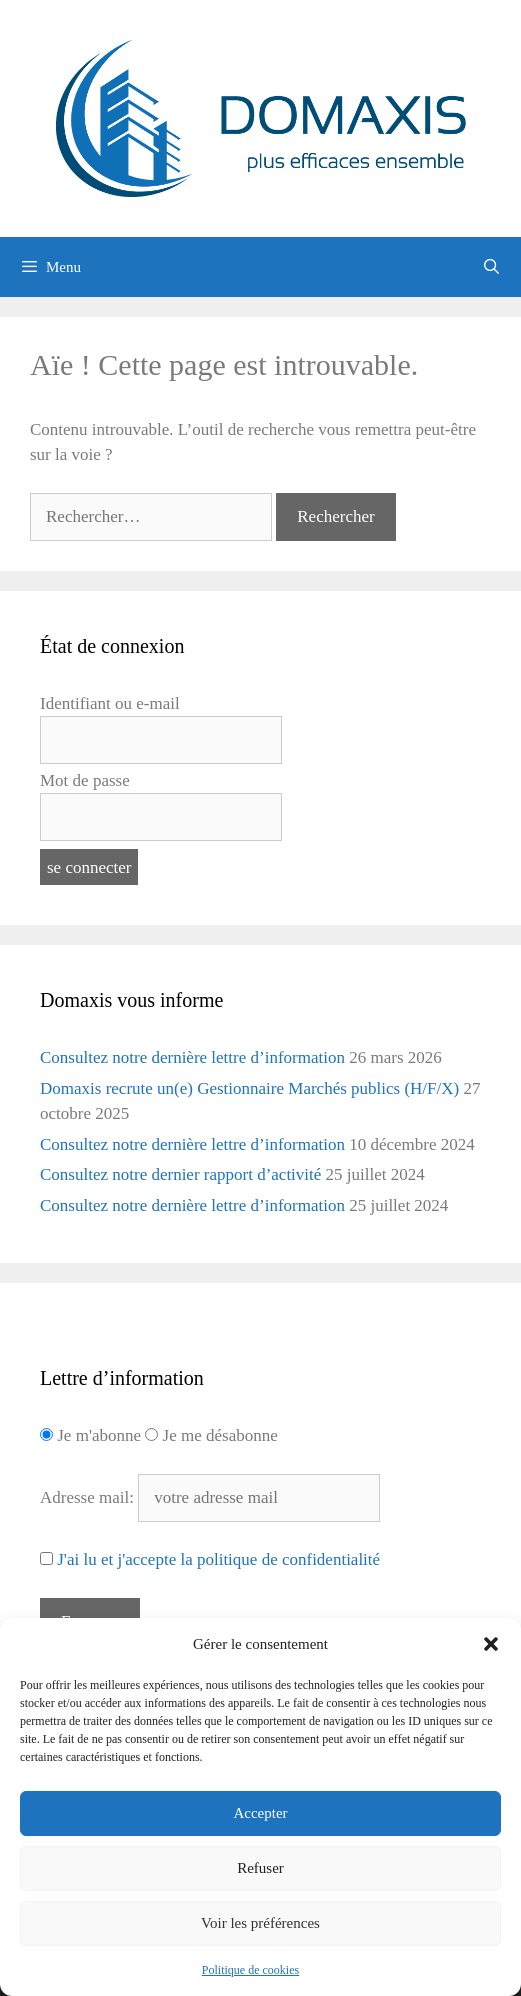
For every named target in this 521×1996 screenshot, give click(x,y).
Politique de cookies (250, 1970)
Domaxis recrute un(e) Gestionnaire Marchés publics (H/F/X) (249, 1088)
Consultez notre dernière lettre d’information (192, 1057)
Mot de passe (85, 780)
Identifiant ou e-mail (110, 703)
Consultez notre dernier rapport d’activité (180, 1174)
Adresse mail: (89, 1497)
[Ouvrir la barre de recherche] (491, 267)
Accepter (260, 1813)
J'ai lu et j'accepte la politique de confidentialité (218, 1559)
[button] (491, 1644)
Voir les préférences (260, 1923)
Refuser (260, 1868)
